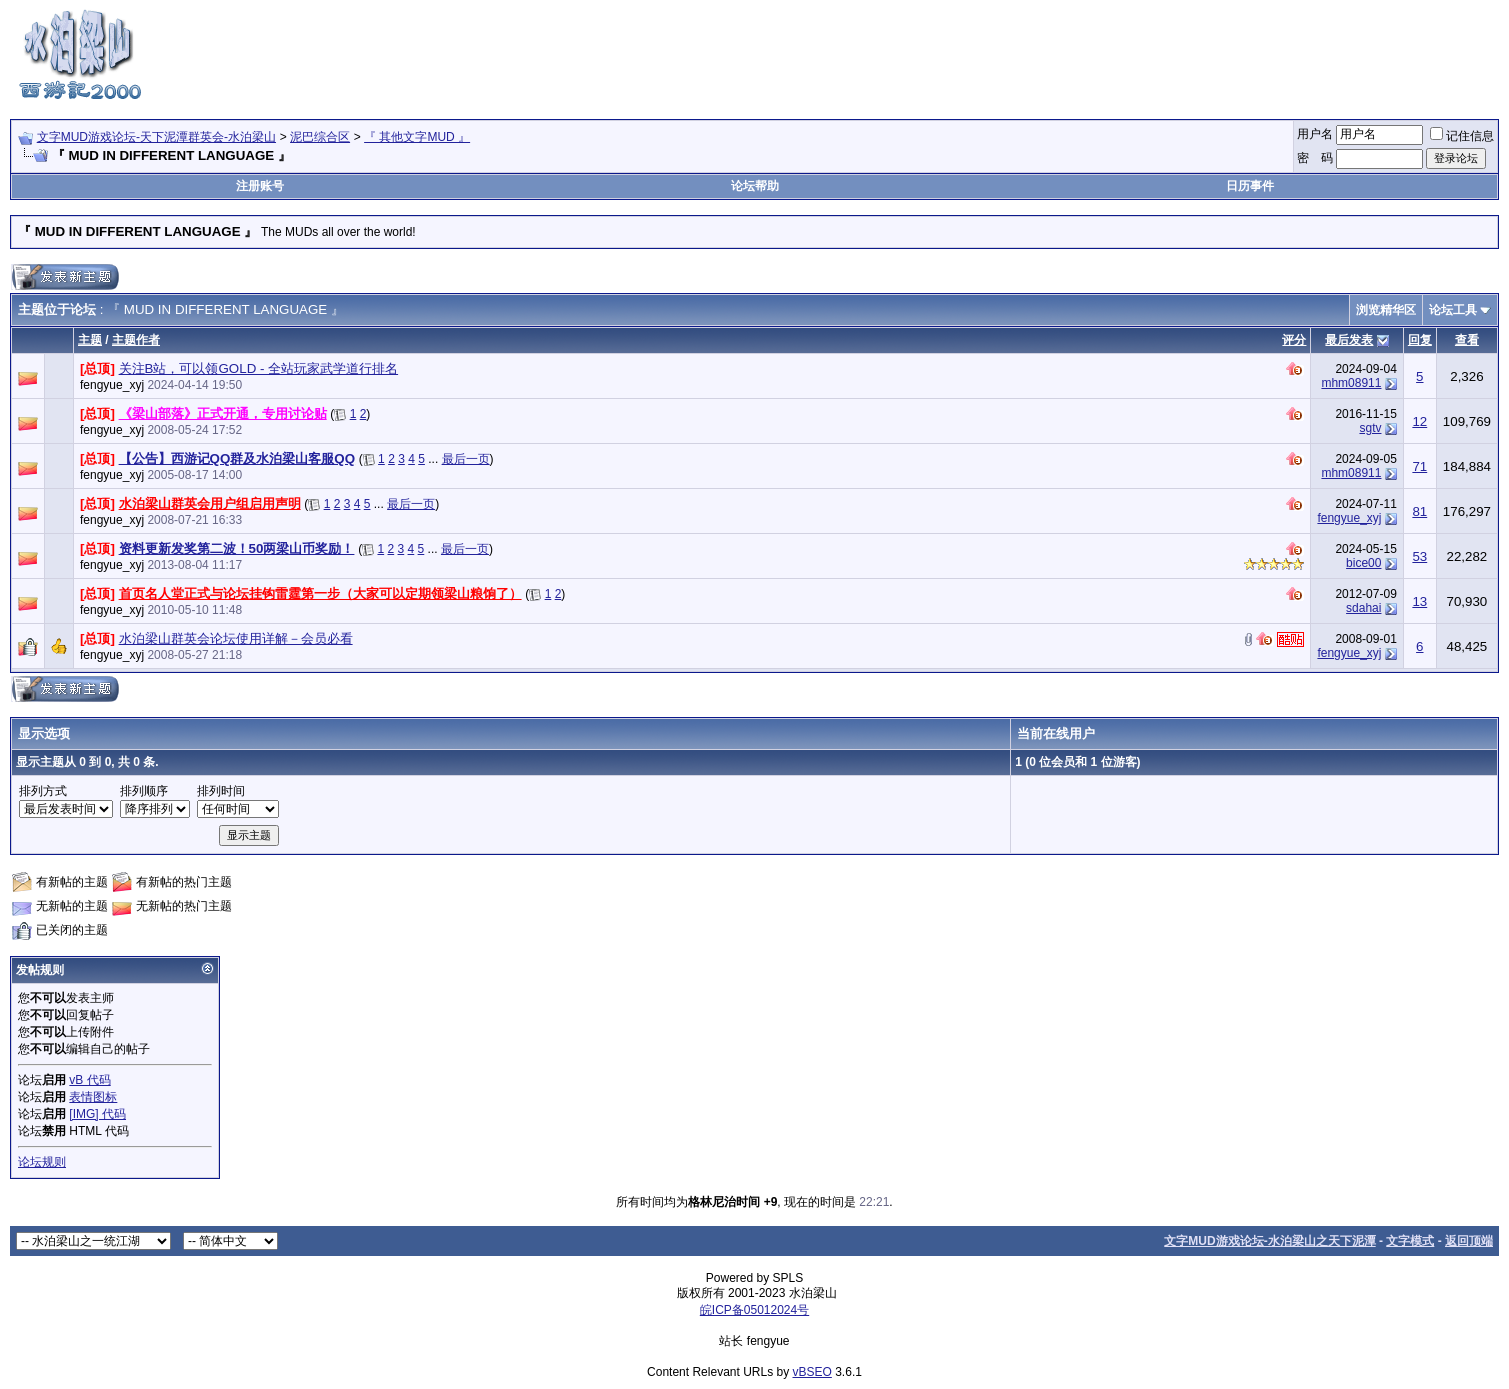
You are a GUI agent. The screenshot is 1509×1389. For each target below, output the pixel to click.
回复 (1420, 340)
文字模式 (1410, 1241)
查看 (1467, 340)
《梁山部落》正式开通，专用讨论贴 (223, 413)
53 (1419, 556)
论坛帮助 (755, 186)
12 (1419, 421)
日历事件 (1250, 186)
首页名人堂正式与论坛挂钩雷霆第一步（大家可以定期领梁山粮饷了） (320, 593)
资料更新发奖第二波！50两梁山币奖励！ (237, 548)
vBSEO (812, 1372)
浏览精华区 (1386, 310)
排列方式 (43, 791)
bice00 (1363, 563)
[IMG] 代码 (97, 1114)
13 (1419, 601)
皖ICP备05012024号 (754, 1310)
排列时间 (221, 791)
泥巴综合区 (320, 137)
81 (1419, 511)
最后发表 (1349, 340)
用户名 (1315, 134)
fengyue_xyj (112, 385)
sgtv (1370, 428)
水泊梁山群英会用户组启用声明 (210, 503)
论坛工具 (1453, 310)
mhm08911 (1351, 383)
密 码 (1315, 158)
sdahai (1363, 608)
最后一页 (466, 459)
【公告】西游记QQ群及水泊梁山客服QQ (237, 458)
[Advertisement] (1135, 53)
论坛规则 (42, 1162)
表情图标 (93, 1097)
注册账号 (260, 186)
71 (1419, 466)
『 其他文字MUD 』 (417, 137)
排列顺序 (144, 791)
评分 (1294, 340)
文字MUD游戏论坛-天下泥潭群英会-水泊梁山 (156, 137)
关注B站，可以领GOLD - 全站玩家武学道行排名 (259, 368)
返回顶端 (1469, 1241)
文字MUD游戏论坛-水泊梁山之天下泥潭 (1269, 1241)
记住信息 (1462, 136)
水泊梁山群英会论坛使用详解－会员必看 (236, 638)
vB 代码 (89, 1080)
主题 (90, 340)
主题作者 (136, 340)
